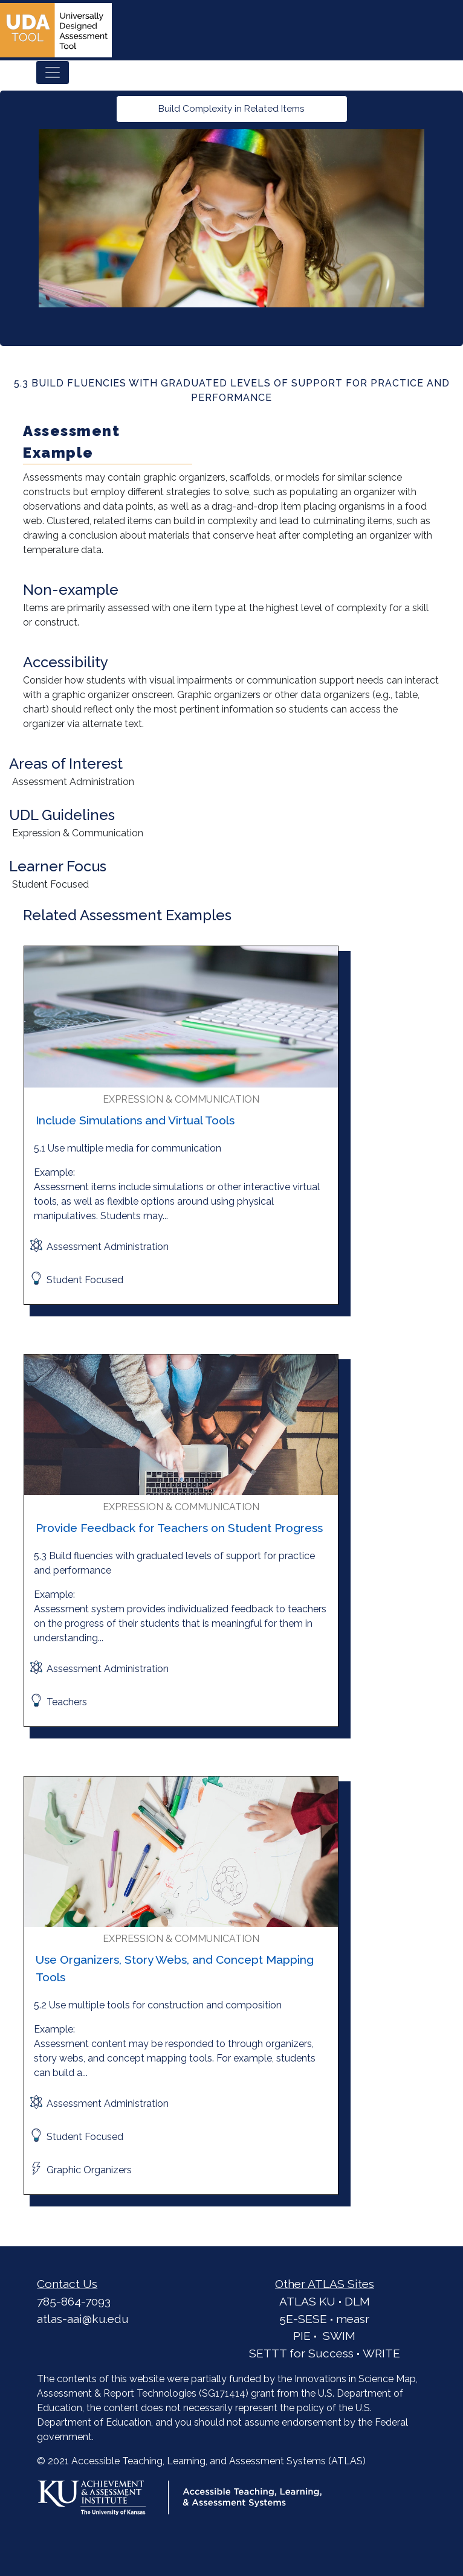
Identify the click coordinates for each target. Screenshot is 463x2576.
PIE (302, 2335)
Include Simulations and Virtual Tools (135, 1120)
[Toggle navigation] (53, 72)
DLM (357, 2301)
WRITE (381, 2353)
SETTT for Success (301, 2353)
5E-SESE (303, 2318)
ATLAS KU (307, 2301)
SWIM (339, 2335)
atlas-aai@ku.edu (83, 2318)
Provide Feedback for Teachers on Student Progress (179, 1527)
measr (352, 2318)
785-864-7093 (74, 2301)
